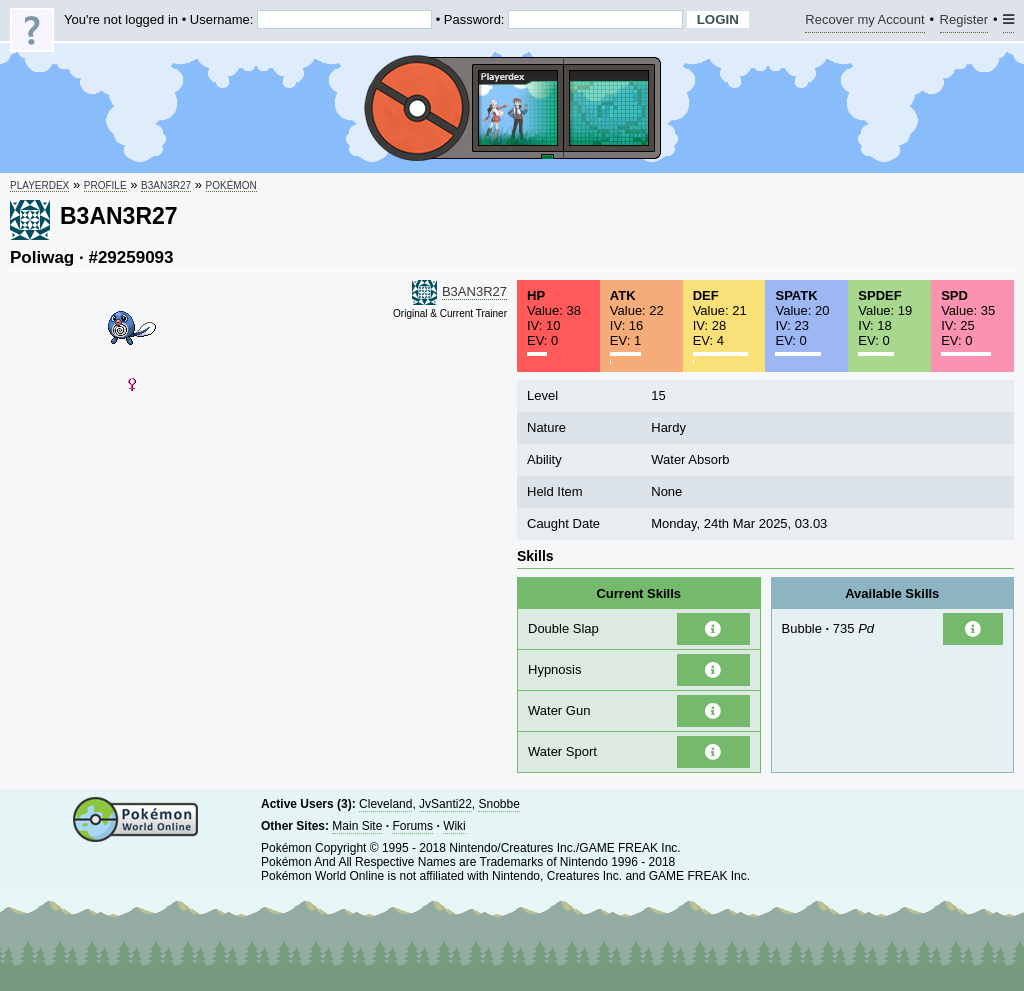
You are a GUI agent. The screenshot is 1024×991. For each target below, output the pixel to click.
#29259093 (130, 257)
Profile (105, 185)
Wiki (454, 826)
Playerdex (39, 185)
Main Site (357, 826)
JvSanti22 (445, 804)
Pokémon (231, 185)
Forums (412, 826)
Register (964, 22)
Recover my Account (864, 22)
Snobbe (498, 804)
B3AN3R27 (166, 185)
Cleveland (385, 804)
